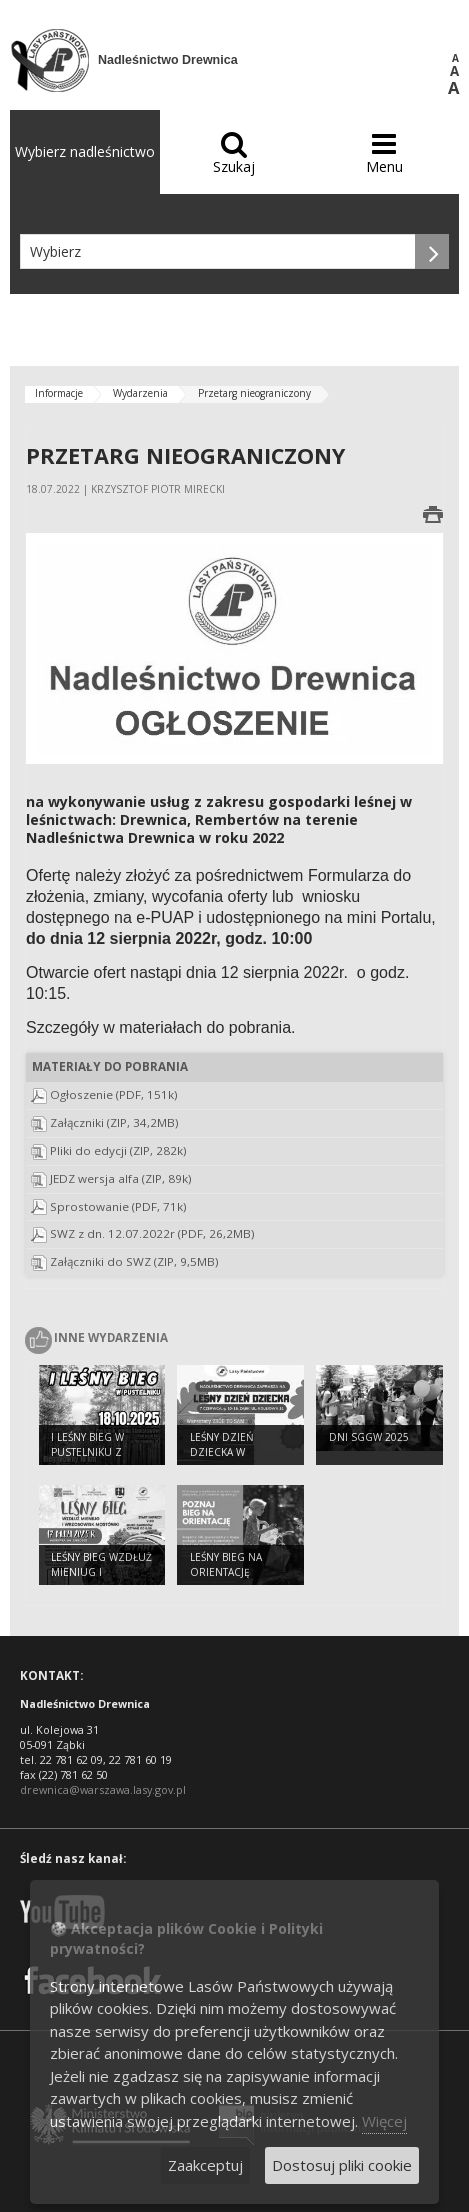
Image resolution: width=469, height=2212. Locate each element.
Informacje (59, 393)
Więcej (384, 2121)
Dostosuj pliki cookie (342, 2165)
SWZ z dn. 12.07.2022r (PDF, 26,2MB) (152, 1233)
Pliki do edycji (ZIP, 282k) (118, 1150)
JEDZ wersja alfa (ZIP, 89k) (121, 1178)
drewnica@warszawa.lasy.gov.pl (103, 1789)
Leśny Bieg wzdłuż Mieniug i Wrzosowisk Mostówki (101, 1579)
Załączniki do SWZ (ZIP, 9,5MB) (134, 1261)
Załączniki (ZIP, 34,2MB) (114, 1122)
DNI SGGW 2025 (369, 1437)
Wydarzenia (140, 393)
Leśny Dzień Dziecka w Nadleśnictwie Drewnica (229, 1459)
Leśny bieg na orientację (226, 1564)
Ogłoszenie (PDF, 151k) (114, 1094)
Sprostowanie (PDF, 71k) (118, 1206)
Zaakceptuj (205, 2165)
